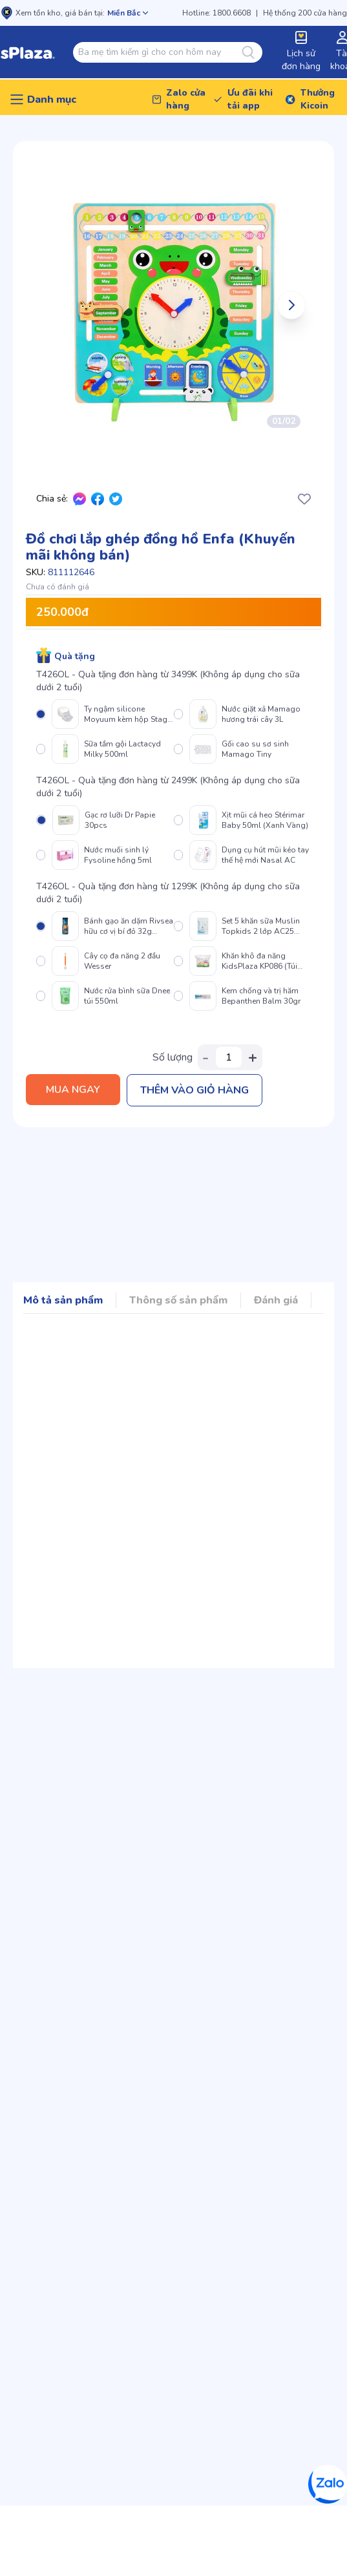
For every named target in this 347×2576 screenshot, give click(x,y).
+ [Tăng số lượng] (252, 1057)
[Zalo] (327, 2484)
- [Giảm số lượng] (205, 1057)
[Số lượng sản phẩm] (229, 1057)
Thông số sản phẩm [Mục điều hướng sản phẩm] (178, 1300)
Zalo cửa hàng (185, 99)
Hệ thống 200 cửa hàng (305, 13)
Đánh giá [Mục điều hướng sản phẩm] (276, 1300)
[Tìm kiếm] (252, 52)
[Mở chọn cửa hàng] (127, 13)
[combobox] (160, 52)
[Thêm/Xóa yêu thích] (304, 498)
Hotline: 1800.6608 (216, 13)
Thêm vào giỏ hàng (194, 1090)
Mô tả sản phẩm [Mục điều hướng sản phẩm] (63, 1300)
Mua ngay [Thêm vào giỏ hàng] (73, 1089)
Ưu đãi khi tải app (250, 99)
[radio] (105, 714)
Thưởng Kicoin (317, 99)
